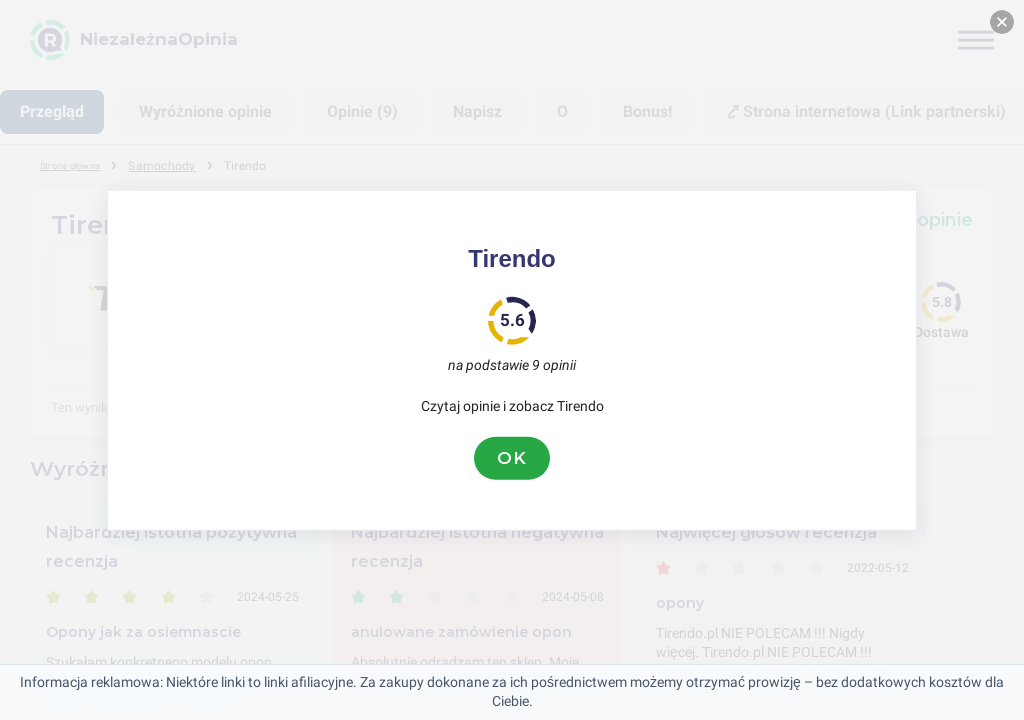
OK (512, 458)
